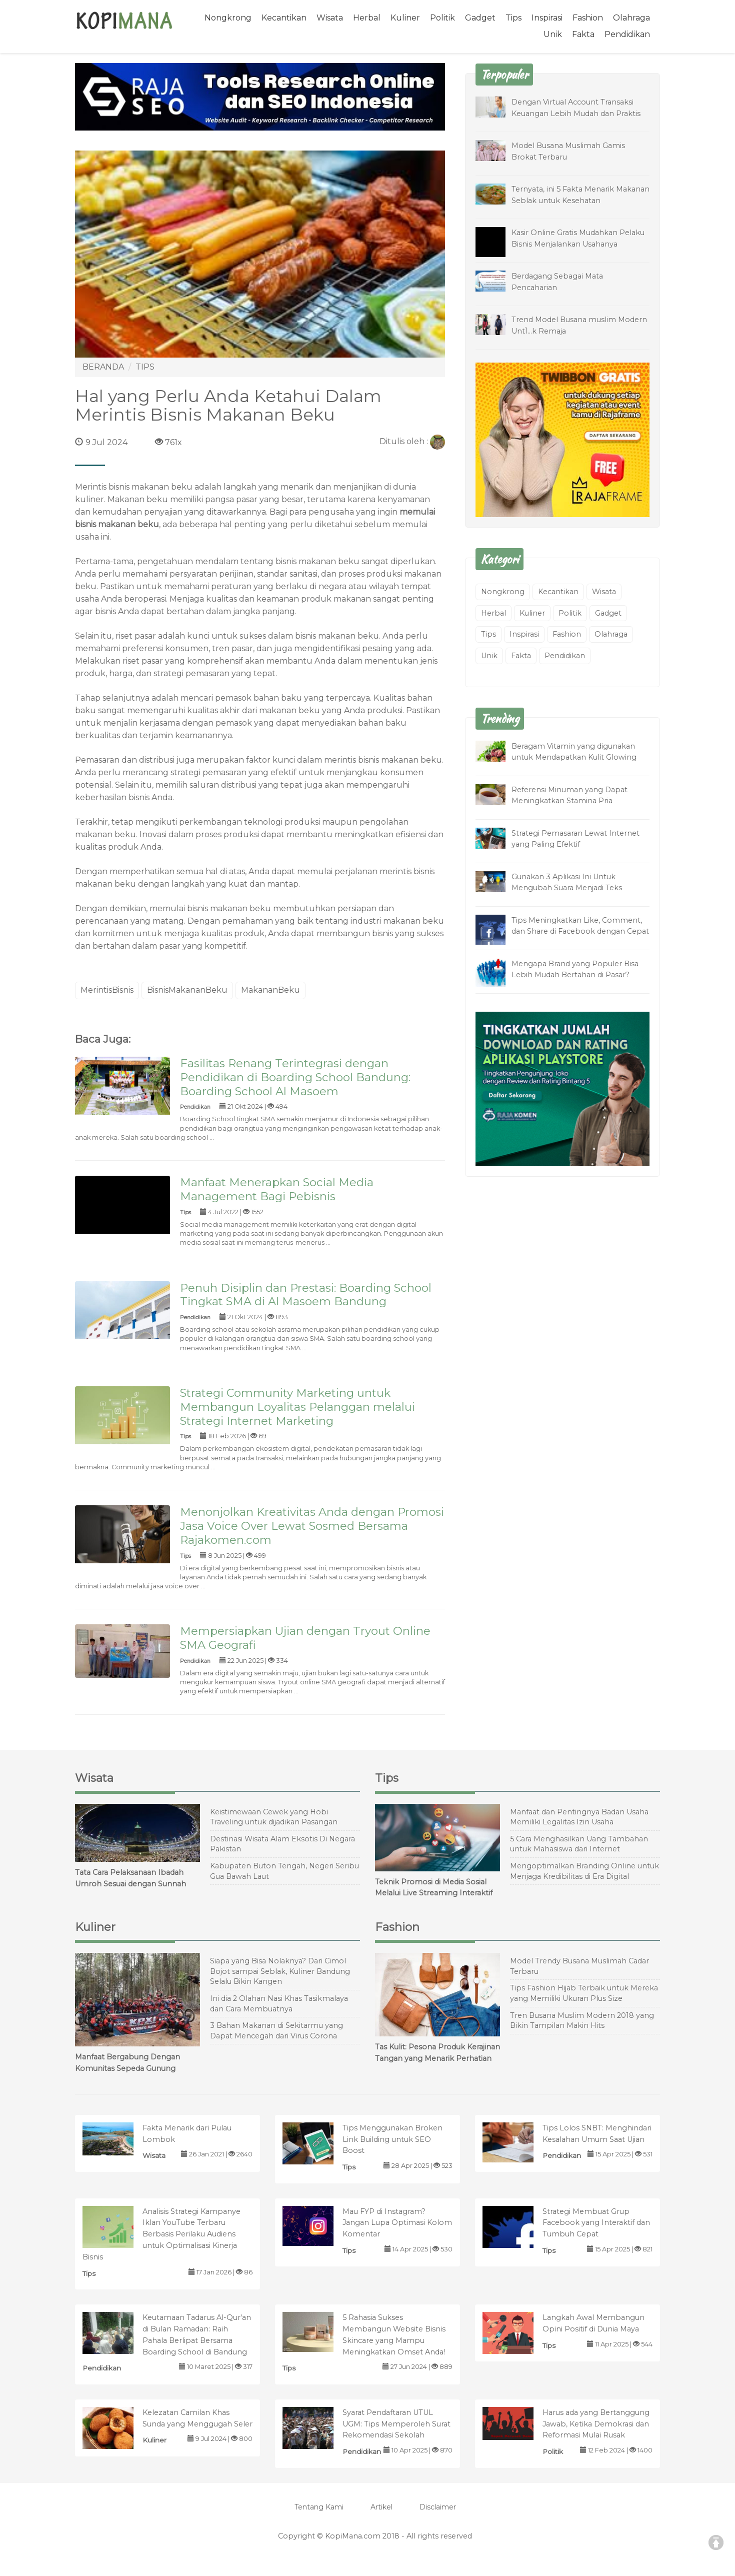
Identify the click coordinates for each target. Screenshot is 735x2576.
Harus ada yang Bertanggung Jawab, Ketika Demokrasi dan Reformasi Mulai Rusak (596, 2424)
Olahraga (631, 18)
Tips (514, 18)
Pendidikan (627, 34)
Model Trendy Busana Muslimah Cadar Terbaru (579, 1966)
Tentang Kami (319, 2506)
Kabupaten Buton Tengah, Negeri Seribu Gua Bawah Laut (284, 1871)
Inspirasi (547, 18)
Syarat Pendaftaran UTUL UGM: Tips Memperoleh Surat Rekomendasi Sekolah (396, 2424)
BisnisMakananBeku (187, 990)
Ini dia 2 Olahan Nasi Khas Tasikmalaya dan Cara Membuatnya (279, 2003)
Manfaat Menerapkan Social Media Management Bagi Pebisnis (277, 1189)
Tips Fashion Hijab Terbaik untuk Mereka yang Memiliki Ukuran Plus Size (584, 1993)
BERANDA (103, 367)
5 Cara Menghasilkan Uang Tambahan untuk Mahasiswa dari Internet (579, 1844)
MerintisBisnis (107, 990)
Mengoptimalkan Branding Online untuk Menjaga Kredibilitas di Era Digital (584, 1871)
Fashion (587, 18)
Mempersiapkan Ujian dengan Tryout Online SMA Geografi (305, 1638)
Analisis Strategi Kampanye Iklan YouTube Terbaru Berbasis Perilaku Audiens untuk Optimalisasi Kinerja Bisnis (161, 2234)
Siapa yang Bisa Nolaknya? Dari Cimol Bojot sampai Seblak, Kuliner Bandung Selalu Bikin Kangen (280, 1971)
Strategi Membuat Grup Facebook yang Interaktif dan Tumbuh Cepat (596, 2223)
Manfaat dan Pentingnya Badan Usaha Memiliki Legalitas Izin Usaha (579, 1817)
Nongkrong (228, 18)
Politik (442, 18)
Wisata (329, 18)
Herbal (366, 18)
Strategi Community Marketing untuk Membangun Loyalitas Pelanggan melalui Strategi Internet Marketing (297, 1407)
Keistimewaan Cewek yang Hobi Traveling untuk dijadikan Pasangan (274, 1817)
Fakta (583, 34)
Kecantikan (284, 18)
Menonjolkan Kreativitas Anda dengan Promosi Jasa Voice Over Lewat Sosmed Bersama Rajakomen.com (312, 1526)
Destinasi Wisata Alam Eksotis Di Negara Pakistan (282, 1844)
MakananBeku (270, 990)
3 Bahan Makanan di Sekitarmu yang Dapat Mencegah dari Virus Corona (276, 2030)
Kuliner (405, 18)
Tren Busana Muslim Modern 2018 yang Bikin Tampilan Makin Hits (582, 2020)
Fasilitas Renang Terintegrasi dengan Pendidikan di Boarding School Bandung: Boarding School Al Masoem (295, 1077)
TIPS (145, 367)
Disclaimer (438, 2506)
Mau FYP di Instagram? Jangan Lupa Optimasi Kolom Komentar (397, 2223)
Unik (553, 34)
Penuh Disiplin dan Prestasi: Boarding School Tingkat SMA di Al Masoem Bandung (306, 1295)
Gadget (480, 18)
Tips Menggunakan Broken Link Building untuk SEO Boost (392, 2139)
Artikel (381, 2506)
